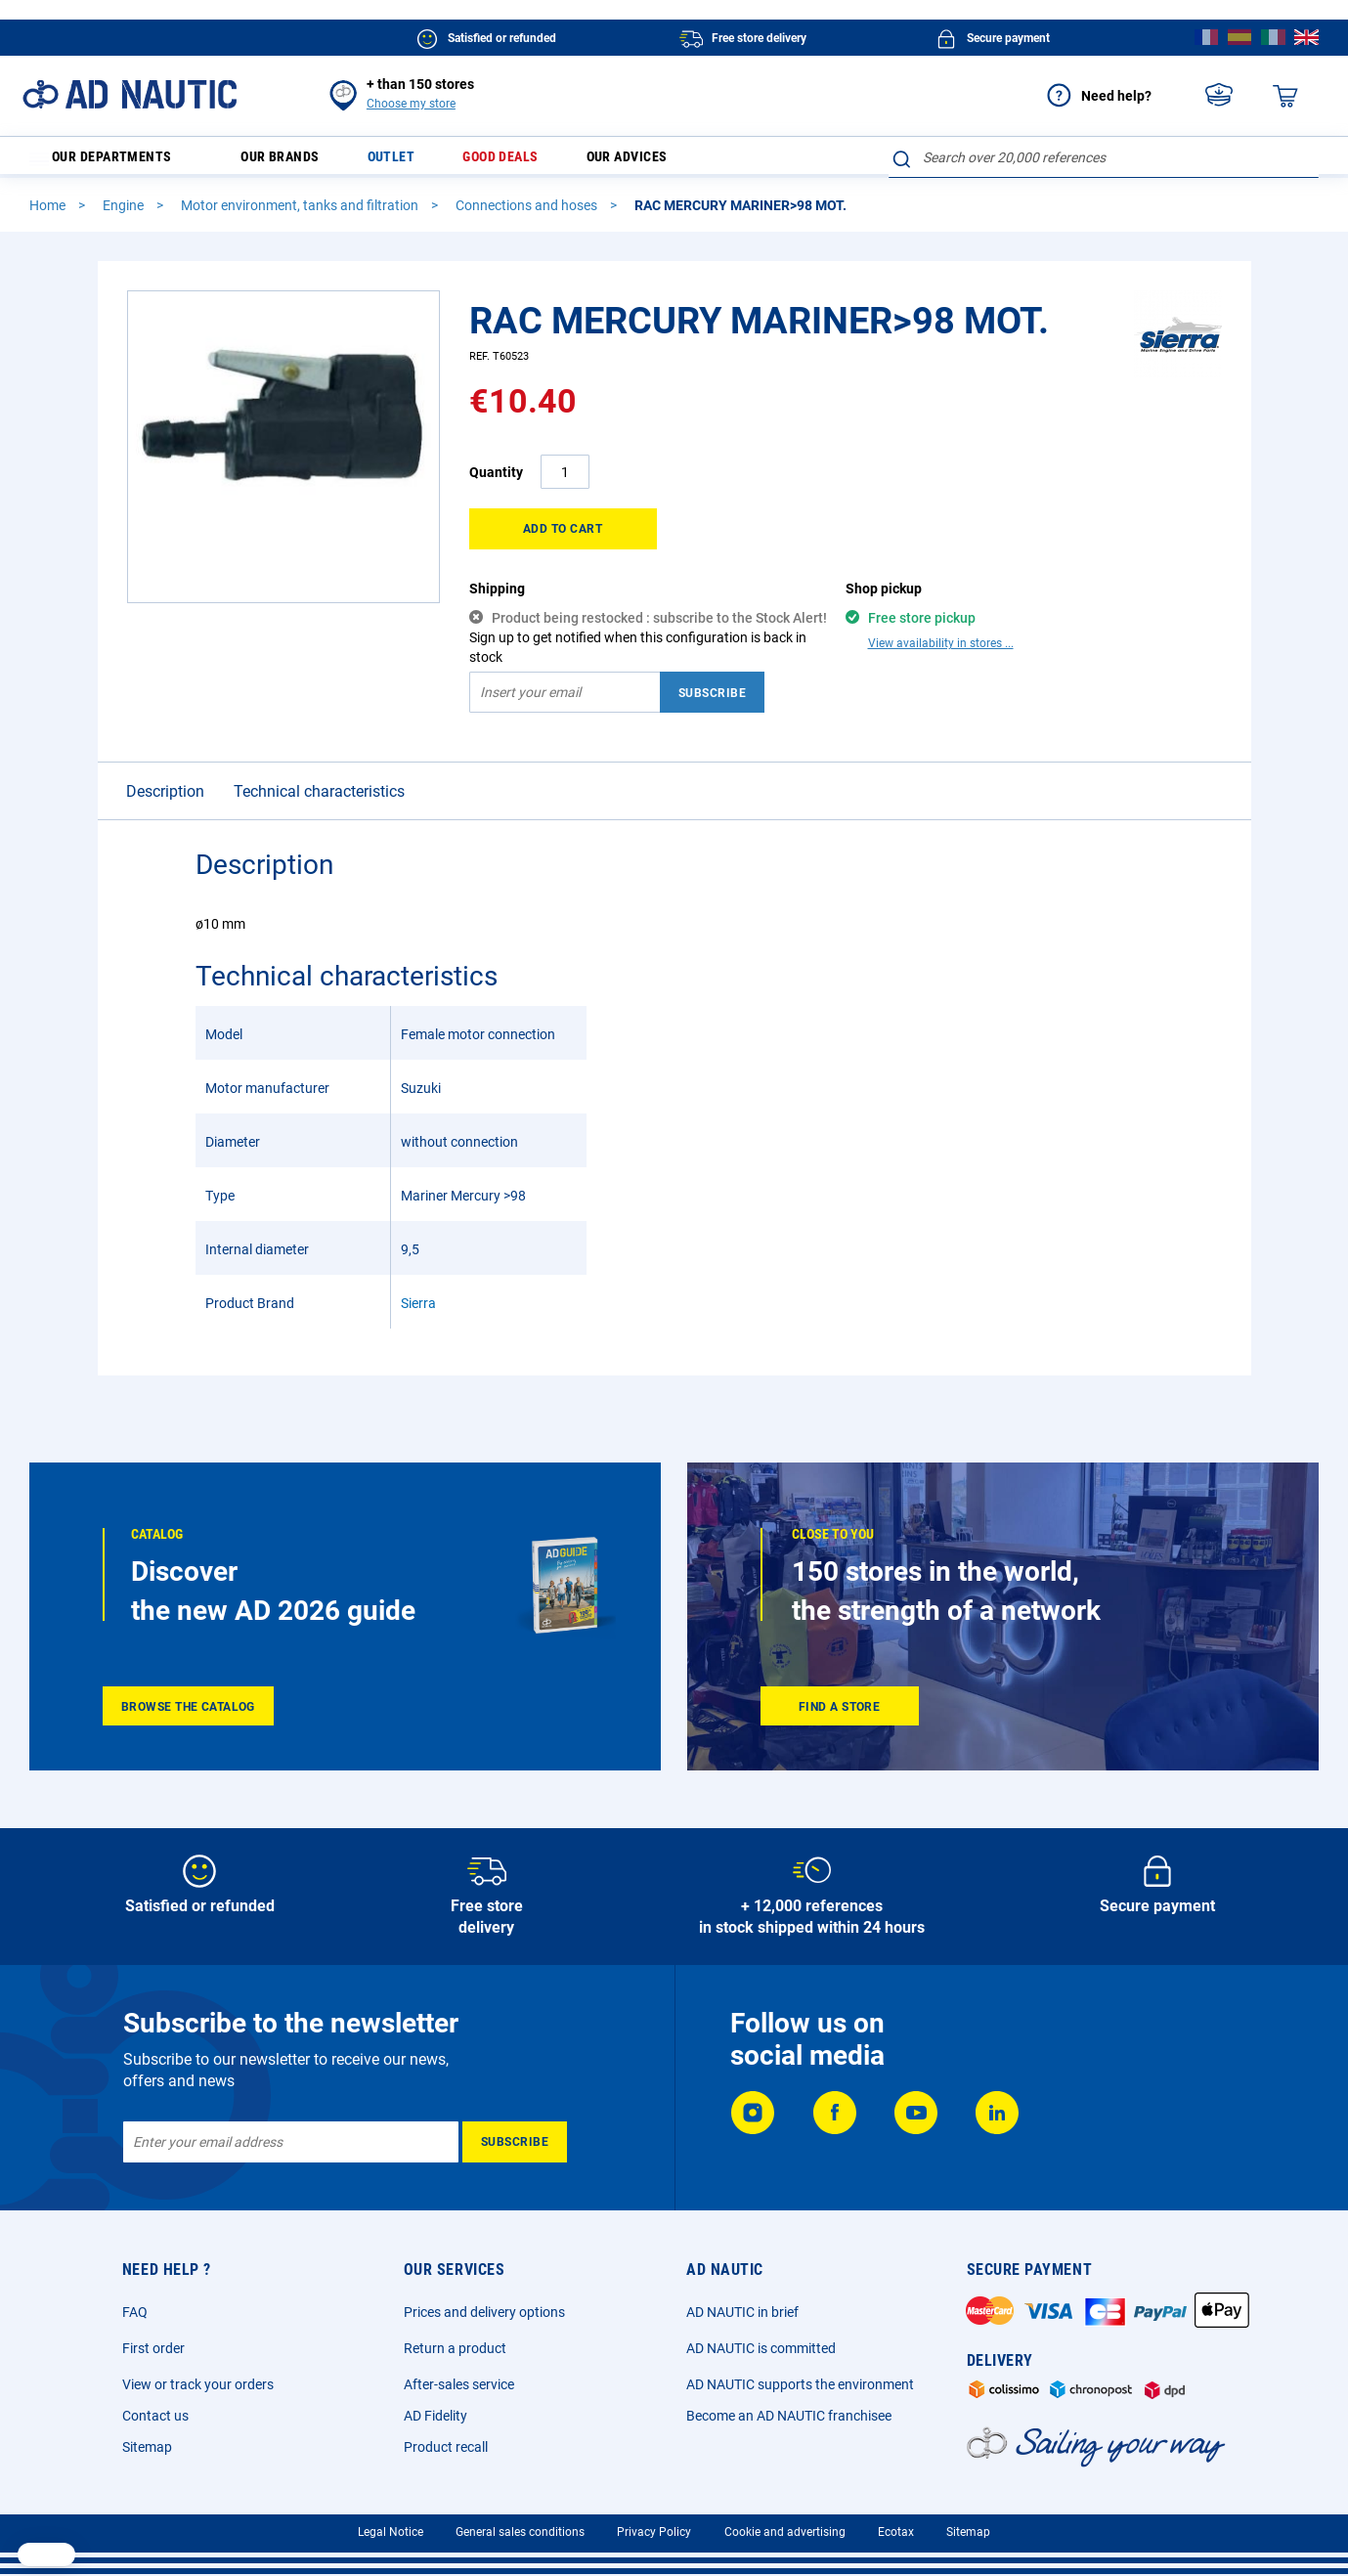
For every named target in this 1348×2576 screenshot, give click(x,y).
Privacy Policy (654, 2532)
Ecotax (896, 2532)
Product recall (446, 2447)
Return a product (455, 2348)
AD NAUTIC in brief (742, 2312)
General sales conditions (520, 2532)
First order (153, 2348)
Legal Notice (390, 2532)
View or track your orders (198, 2384)
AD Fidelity (435, 2415)
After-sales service (459, 2384)
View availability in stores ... (941, 652)
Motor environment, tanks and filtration (301, 214)
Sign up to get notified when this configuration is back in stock (637, 656)
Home (48, 214)
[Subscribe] (514, 2141)
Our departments (112, 162)
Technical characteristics (319, 800)
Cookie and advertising (785, 2532)
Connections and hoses (528, 214)
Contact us (155, 2415)
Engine (125, 214)
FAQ (135, 2312)
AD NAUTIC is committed (761, 2348)
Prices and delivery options (484, 2312)
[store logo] (129, 94)
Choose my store (411, 103)
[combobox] (1104, 157)
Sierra (418, 1312)
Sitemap (147, 2447)
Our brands (290, 162)
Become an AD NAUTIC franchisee (788, 2415)
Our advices (664, 162)
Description (165, 800)
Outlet (409, 162)
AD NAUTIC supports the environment (800, 2384)
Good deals (526, 162)
